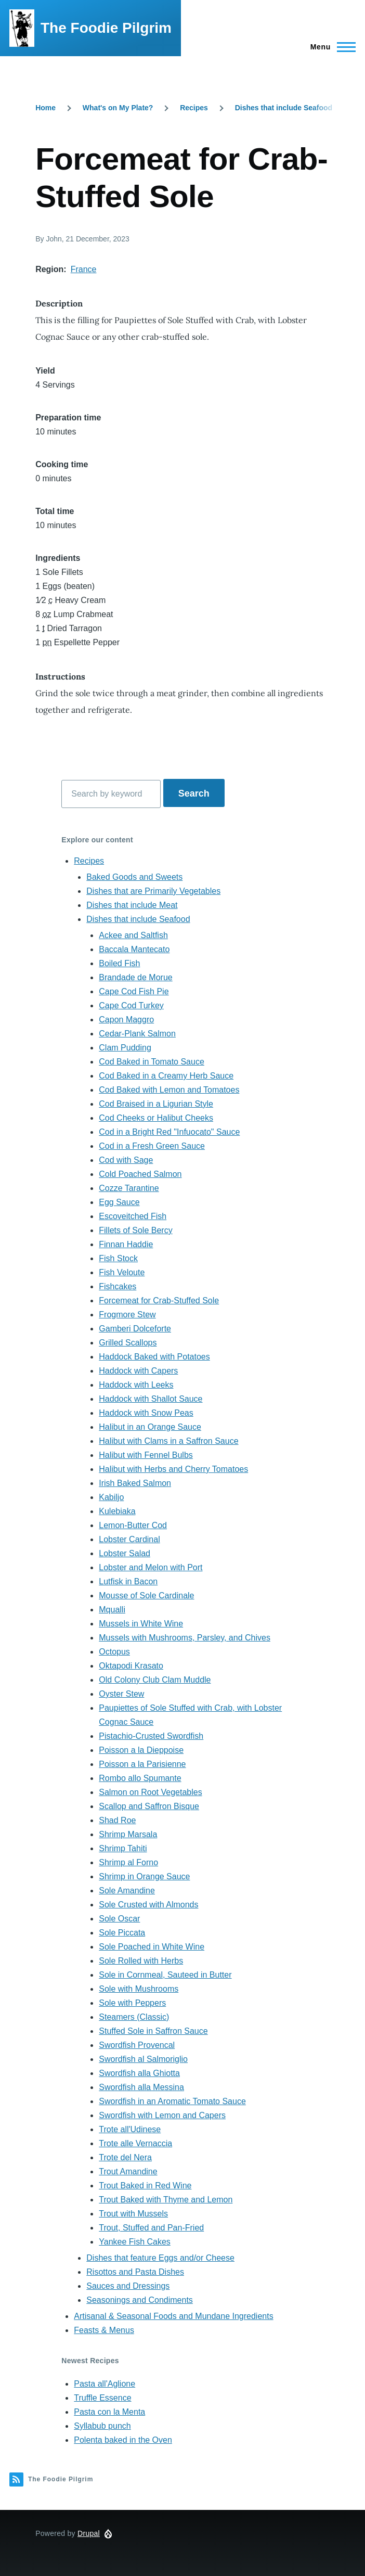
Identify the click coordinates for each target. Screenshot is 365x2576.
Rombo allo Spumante (140, 1778)
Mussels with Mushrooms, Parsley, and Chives (184, 1637)
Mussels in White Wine (141, 1623)
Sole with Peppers (132, 2002)
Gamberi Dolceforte (135, 1328)
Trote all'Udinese (130, 2129)
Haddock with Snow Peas (146, 1412)
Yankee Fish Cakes (135, 2241)
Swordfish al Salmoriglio (143, 2059)
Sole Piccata (122, 1932)
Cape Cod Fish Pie (133, 991)
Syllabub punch (102, 2425)
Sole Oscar (119, 1918)
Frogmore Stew (127, 1314)
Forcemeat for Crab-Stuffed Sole (159, 1300)
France (84, 269)
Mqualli (112, 1609)
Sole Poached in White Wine (151, 1946)
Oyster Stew (121, 1693)
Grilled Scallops (128, 1342)
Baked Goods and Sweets (134, 877)
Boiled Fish (119, 963)
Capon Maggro (126, 1019)
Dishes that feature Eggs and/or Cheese (160, 2257)
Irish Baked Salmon (135, 1483)
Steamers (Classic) (134, 2017)
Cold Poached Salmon (140, 1174)
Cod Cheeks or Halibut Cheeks (156, 1117)
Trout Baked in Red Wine (145, 2185)
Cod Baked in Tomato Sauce (151, 1061)
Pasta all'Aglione (104, 2383)
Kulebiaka (117, 1511)
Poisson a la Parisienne (142, 1764)
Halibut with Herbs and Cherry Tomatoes (173, 1469)
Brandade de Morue (135, 977)
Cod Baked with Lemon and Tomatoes (169, 1089)
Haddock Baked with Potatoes (154, 1356)
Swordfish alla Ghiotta (139, 2073)
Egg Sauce (119, 1202)
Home (45, 108)
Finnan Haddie (126, 1244)
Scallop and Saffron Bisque (149, 1806)
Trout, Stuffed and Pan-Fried (151, 2227)
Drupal (88, 2533)
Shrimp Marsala (128, 1834)
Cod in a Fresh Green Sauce (152, 1146)
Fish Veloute (122, 1272)
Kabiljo (111, 1497)
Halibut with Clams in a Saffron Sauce (168, 1441)
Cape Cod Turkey (131, 1005)
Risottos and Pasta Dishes (135, 2271)
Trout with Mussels (133, 2213)
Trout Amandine (128, 2171)
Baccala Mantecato (134, 949)
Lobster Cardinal (129, 1539)
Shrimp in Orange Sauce (144, 1876)
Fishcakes (117, 1286)
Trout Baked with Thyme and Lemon (165, 2199)
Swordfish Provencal (137, 2045)
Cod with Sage (126, 1160)
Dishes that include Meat (131, 905)
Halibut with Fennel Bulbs (146, 1455)
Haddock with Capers (138, 1370)
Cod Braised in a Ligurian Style (156, 1103)
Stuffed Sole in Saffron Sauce (153, 2031)
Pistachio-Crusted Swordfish (151, 1736)
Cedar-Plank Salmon (137, 1033)
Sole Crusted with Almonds (148, 1904)
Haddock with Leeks (136, 1384)
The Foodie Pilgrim (106, 28)
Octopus (114, 1651)
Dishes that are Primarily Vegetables (153, 891)
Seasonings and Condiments (139, 2300)
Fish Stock (118, 1258)
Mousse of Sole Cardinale (146, 1595)
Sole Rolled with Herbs (141, 1960)
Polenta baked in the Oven (123, 2440)
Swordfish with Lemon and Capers (162, 2115)
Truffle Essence (102, 2397)
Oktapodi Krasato (131, 1665)
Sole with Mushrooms (138, 1988)
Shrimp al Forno (128, 1862)
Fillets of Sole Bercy (135, 1230)
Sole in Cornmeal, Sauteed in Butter (165, 1974)
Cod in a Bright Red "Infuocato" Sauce (169, 1131)
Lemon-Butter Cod (133, 1525)
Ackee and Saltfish (133, 935)
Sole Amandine (127, 1890)
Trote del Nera (125, 2157)
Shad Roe (117, 1820)
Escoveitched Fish (132, 1216)
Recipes (194, 108)
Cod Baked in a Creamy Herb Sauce (166, 1075)
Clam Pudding (125, 1047)
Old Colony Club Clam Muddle (155, 1679)
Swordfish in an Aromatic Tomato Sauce (172, 2101)
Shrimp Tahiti (123, 1848)
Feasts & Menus (104, 2330)
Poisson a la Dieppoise (141, 1750)
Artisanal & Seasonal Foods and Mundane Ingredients (173, 2316)
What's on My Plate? (118, 108)
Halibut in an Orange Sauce (150, 1426)
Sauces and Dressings (128, 2286)
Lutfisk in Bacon (128, 1581)
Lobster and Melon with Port (150, 1567)
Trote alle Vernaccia (135, 2143)
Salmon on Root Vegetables (150, 1792)
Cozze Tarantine (129, 1188)
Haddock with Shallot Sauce (150, 1398)
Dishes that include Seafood (283, 108)
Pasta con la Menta (109, 2411)
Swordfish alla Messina (141, 2087)
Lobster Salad (124, 1553)
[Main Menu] (330, 46)
